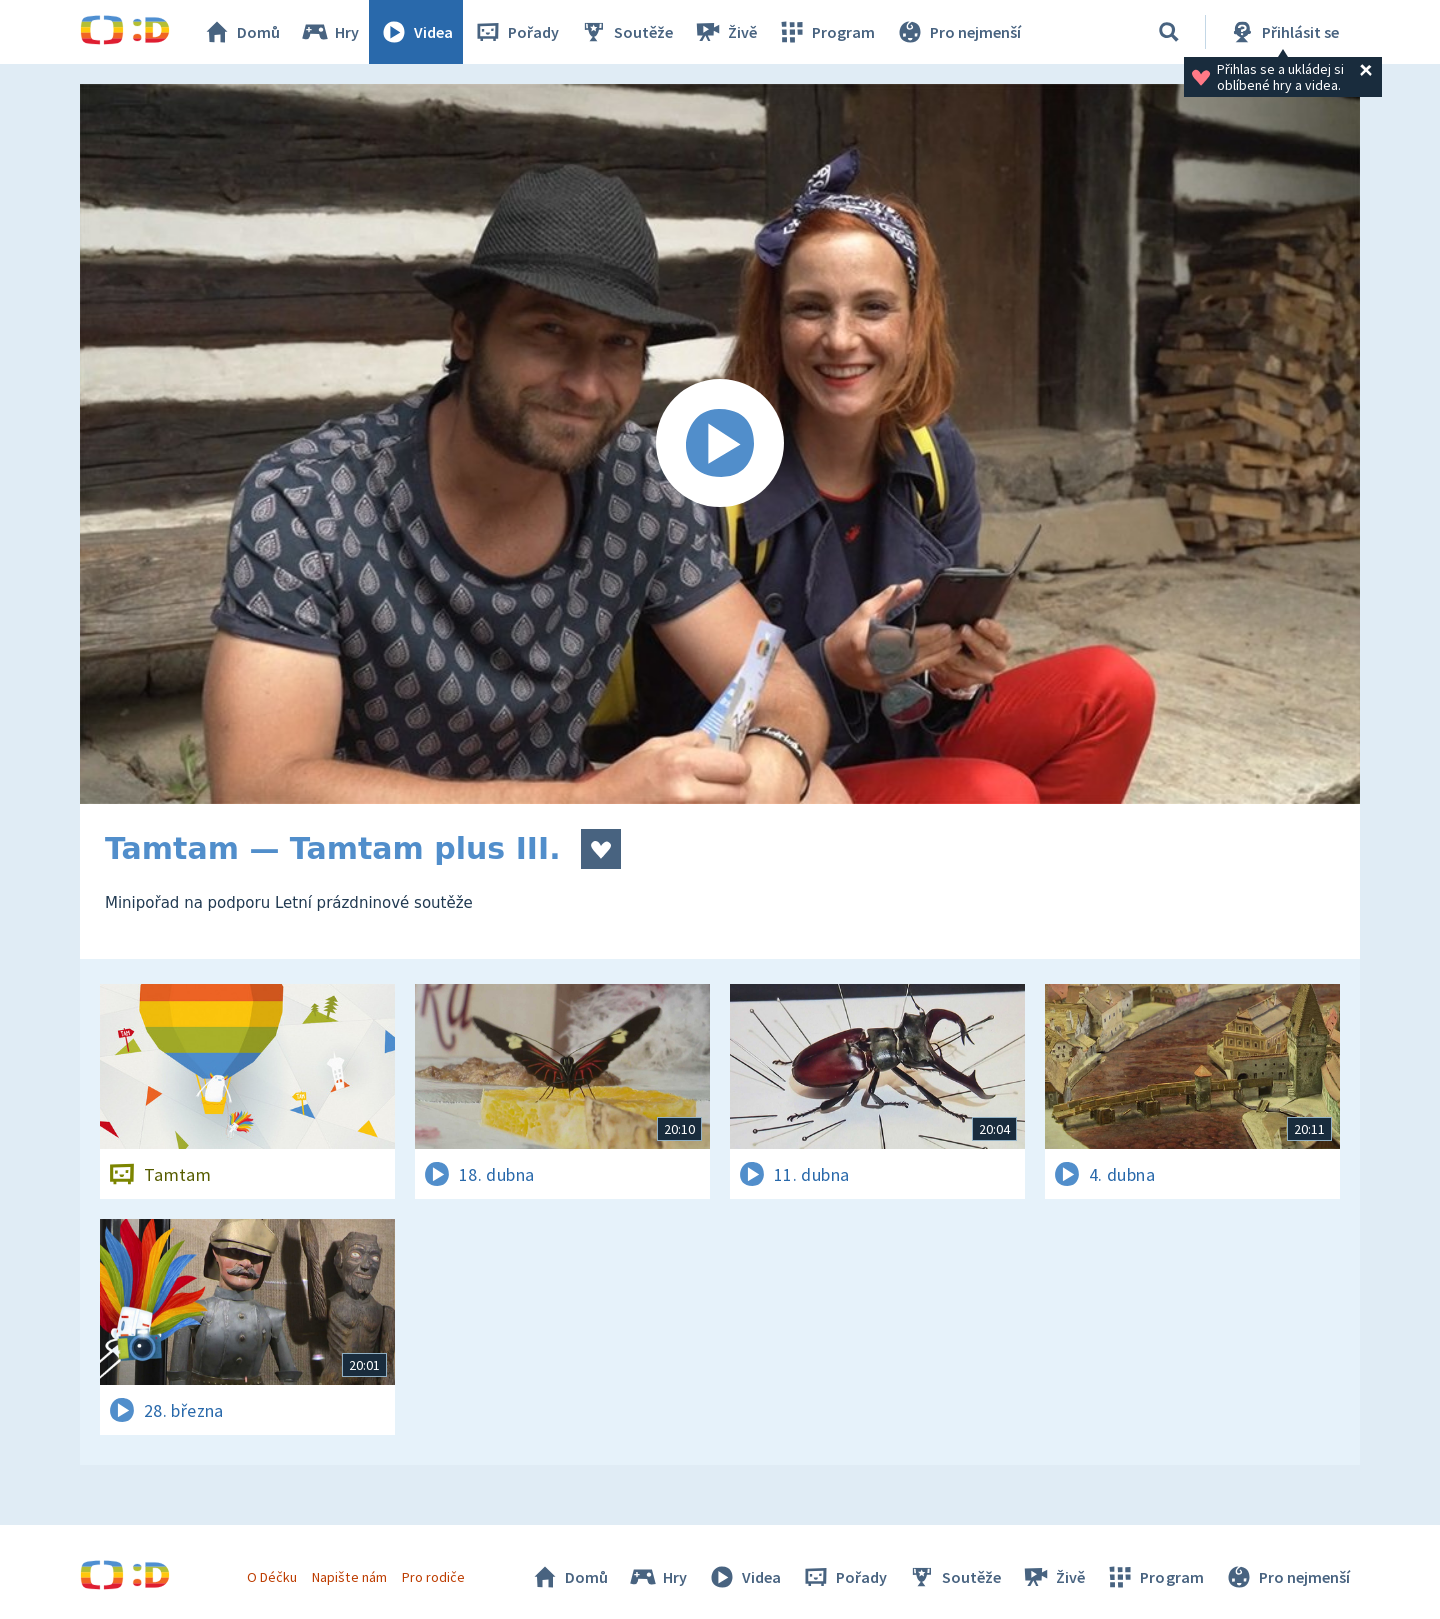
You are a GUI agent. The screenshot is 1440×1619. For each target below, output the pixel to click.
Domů (241, 32)
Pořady (516, 32)
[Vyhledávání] (1169, 32)
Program (826, 32)
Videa (416, 32)
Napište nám (349, 1577)
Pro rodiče (433, 1577)
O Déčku (272, 1577)
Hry (329, 32)
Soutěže (626, 32)
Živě (725, 32)
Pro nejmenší (958, 32)
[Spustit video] (720, 444)
